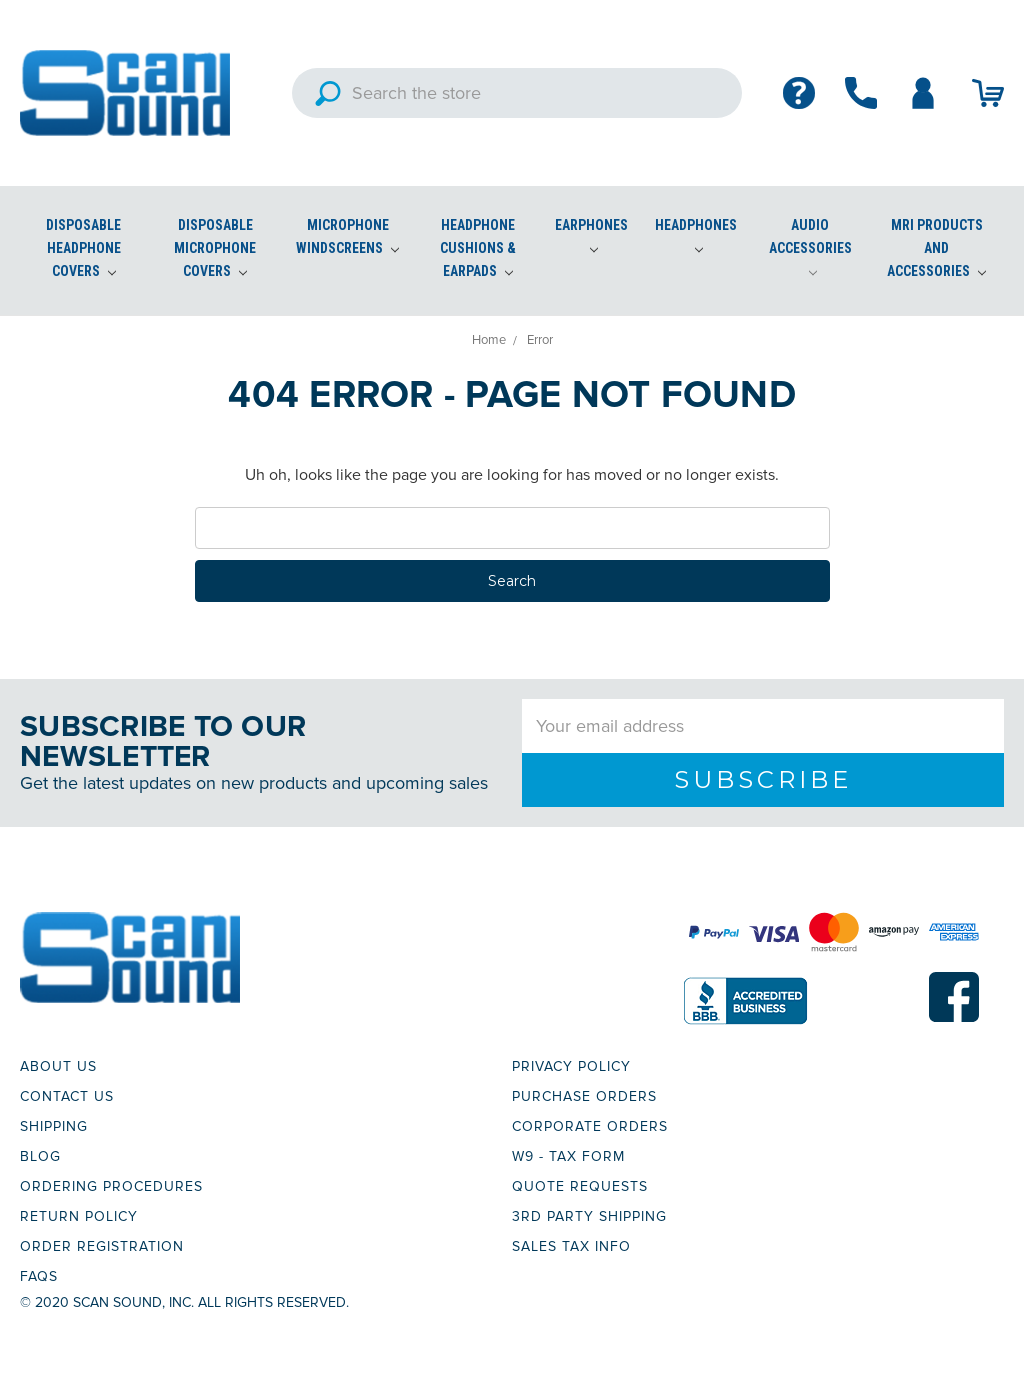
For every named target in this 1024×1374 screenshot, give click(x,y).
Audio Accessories (810, 246)
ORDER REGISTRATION (102, 1246)
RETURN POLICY (79, 1216)
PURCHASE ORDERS (584, 1096)
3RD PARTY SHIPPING (589, 1216)
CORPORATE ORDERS (590, 1126)
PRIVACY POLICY (571, 1066)
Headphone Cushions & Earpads (478, 248)
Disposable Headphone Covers (83, 248)
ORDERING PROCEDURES (111, 1186)
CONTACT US (67, 1096)
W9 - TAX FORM (568, 1156)
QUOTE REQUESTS (580, 1186)
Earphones (591, 235)
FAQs (39, 1276)
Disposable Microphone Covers (215, 248)
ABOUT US (58, 1066)
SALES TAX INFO (571, 1246)
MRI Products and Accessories (936, 248)
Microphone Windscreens (347, 236)
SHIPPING (54, 1126)
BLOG (40, 1156)
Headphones (696, 235)
